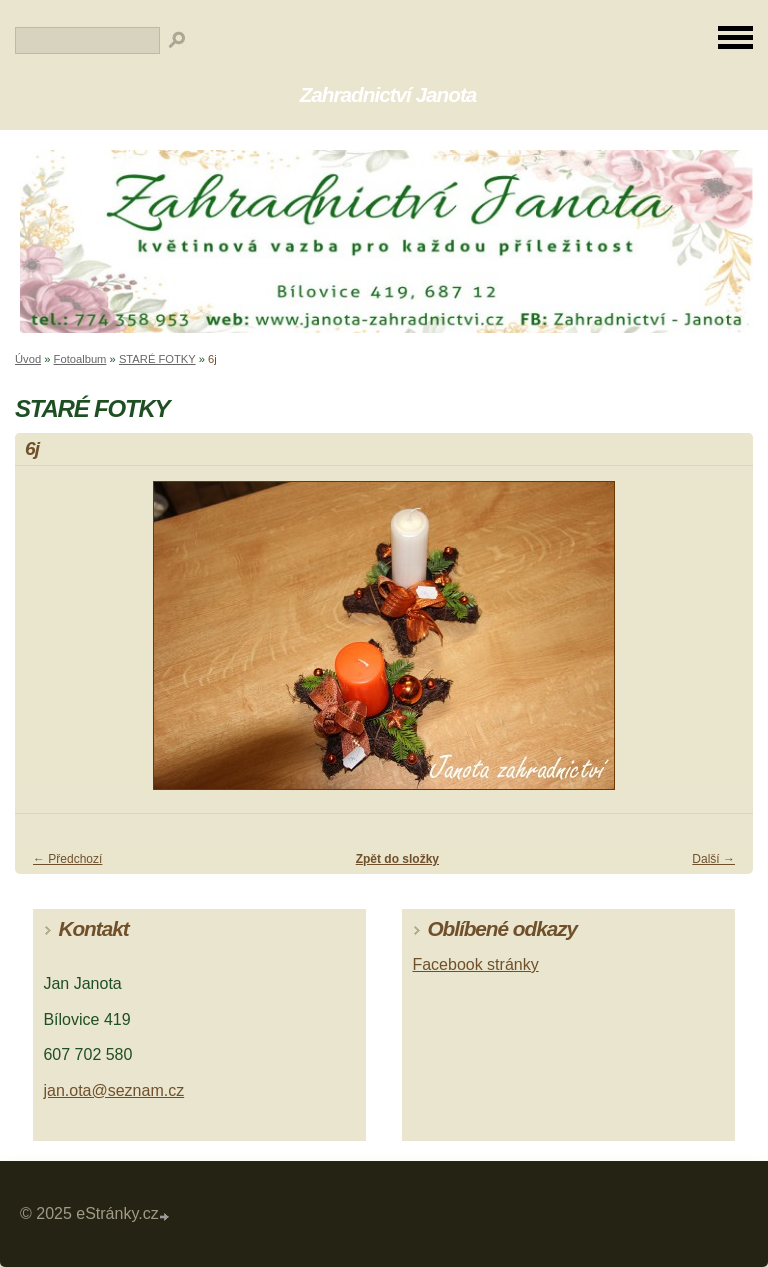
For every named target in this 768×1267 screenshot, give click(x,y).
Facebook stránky (475, 964)
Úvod (28, 359)
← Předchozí (67, 859)
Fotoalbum (80, 359)
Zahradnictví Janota (388, 94)
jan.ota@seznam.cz (113, 1090)
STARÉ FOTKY (157, 359)
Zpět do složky (397, 859)
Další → (713, 859)
